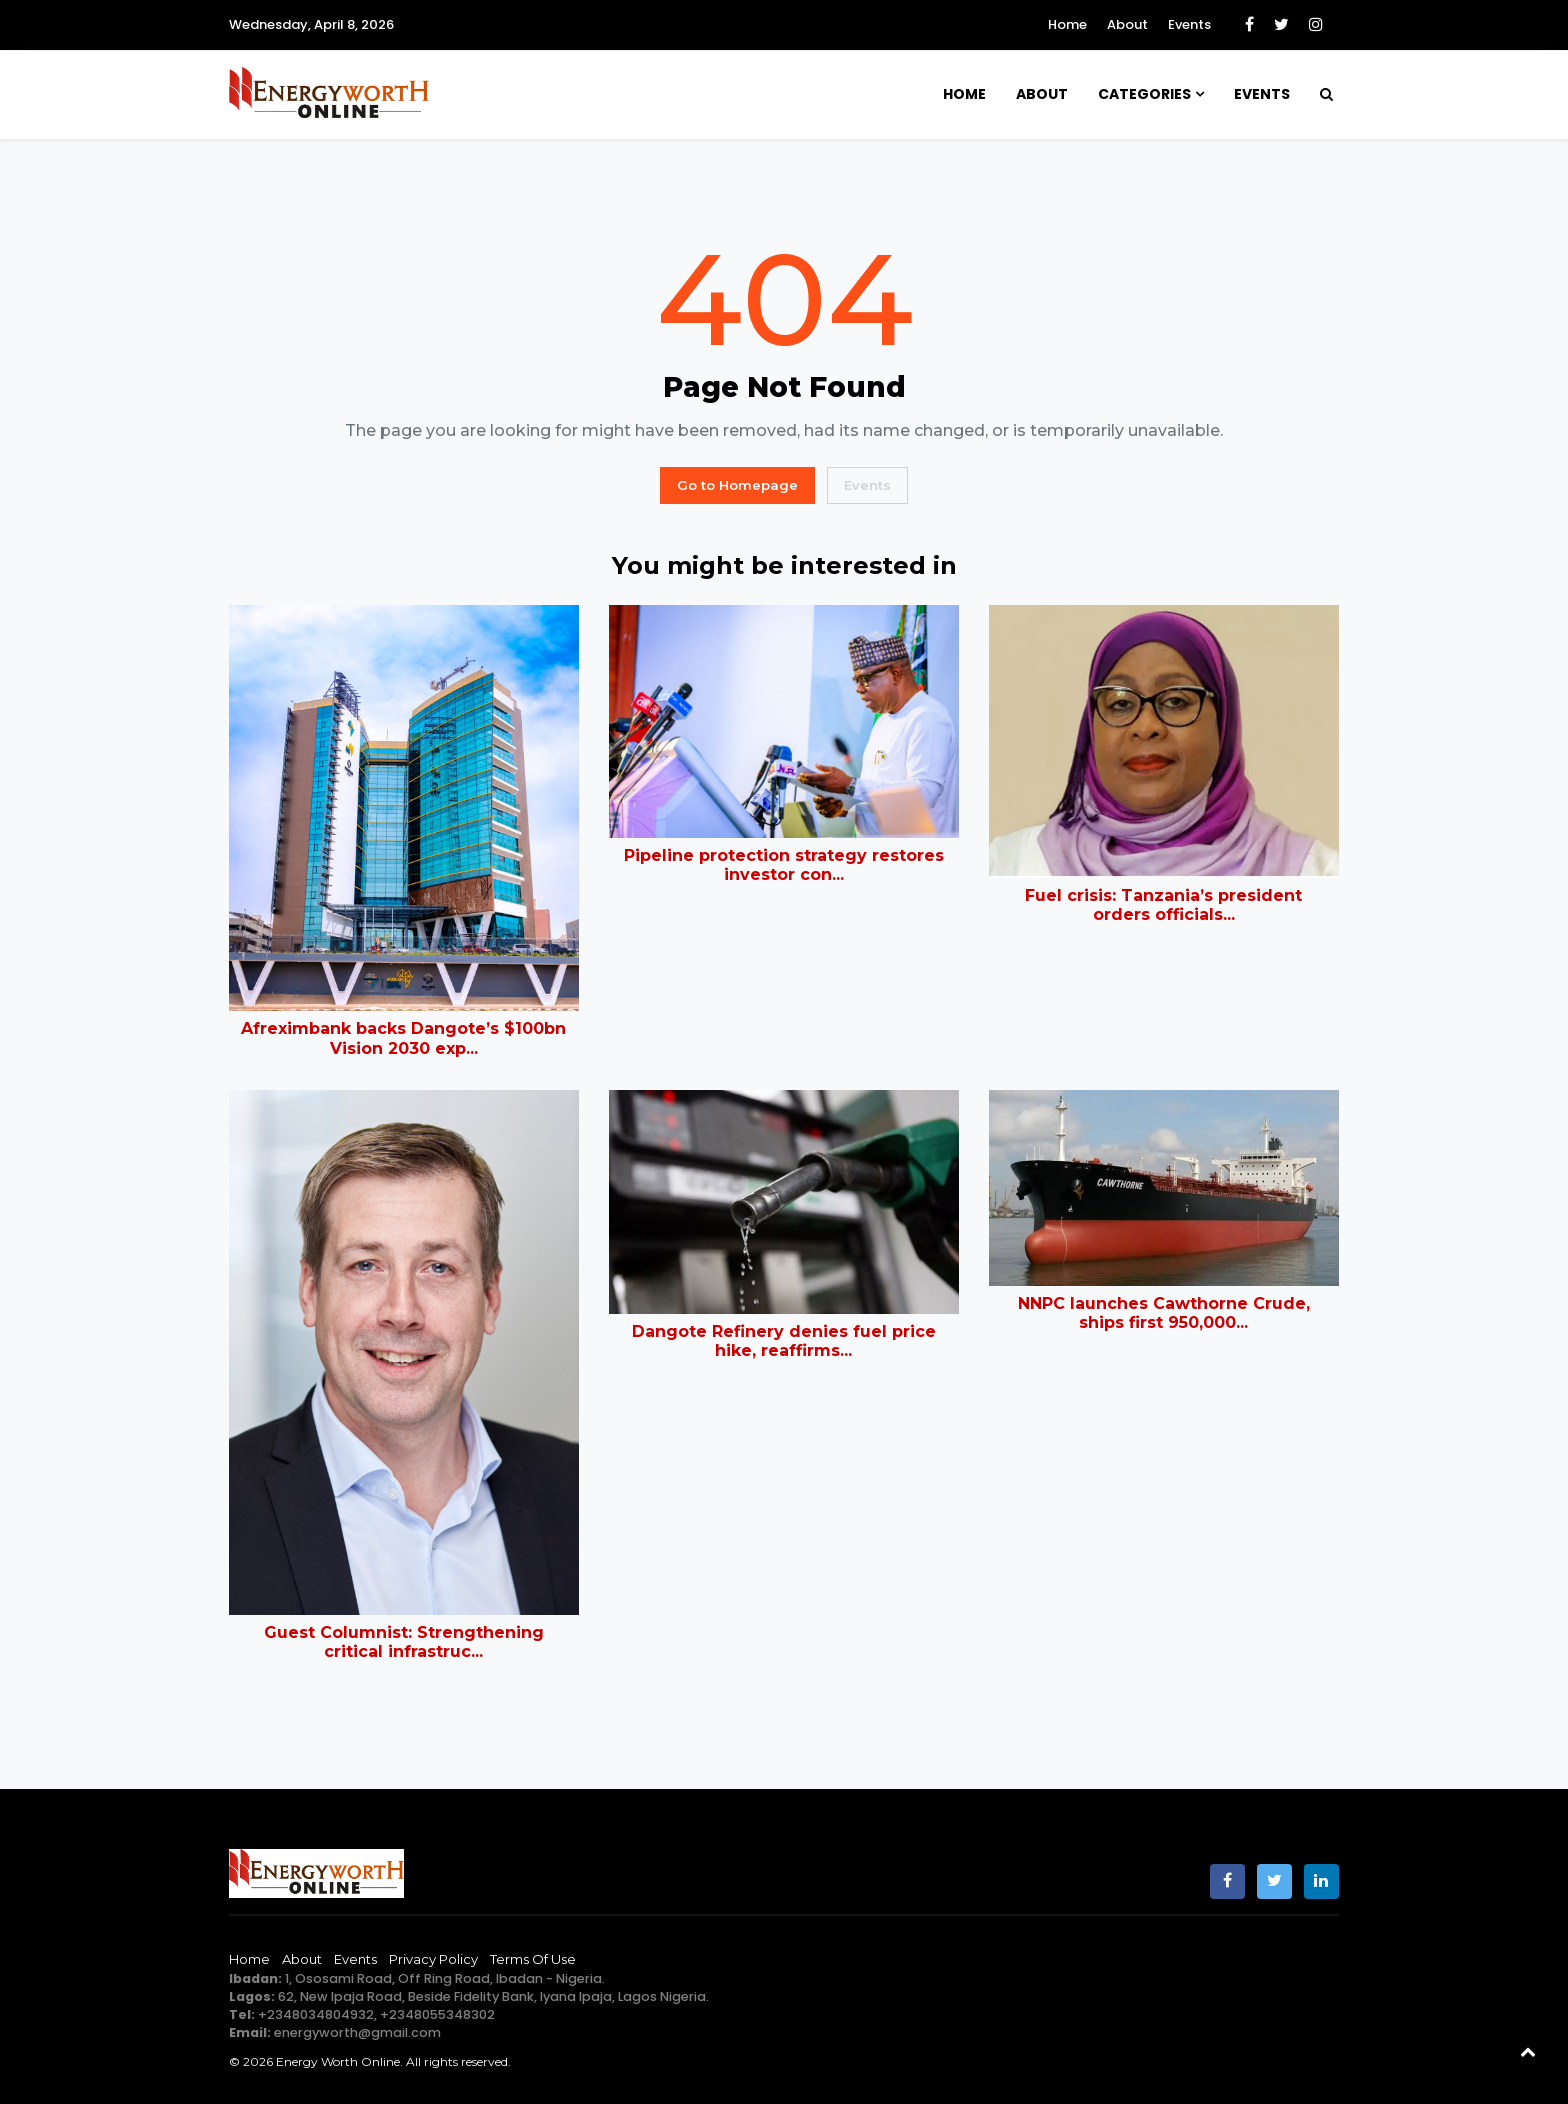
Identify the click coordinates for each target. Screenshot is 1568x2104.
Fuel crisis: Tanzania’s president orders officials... (1163, 905)
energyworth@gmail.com (357, 2032)
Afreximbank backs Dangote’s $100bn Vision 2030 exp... (403, 1038)
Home (1067, 24)
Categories (1144, 94)
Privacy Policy (433, 1959)
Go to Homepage (737, 485)
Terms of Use (533, 1959)
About (1127, 24)
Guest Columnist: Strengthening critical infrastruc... (404, 1642)
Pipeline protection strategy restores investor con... (784, 865)
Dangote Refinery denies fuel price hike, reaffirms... (784, 1341)
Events (1189, 24)
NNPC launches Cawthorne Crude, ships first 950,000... (1164, 1313)
